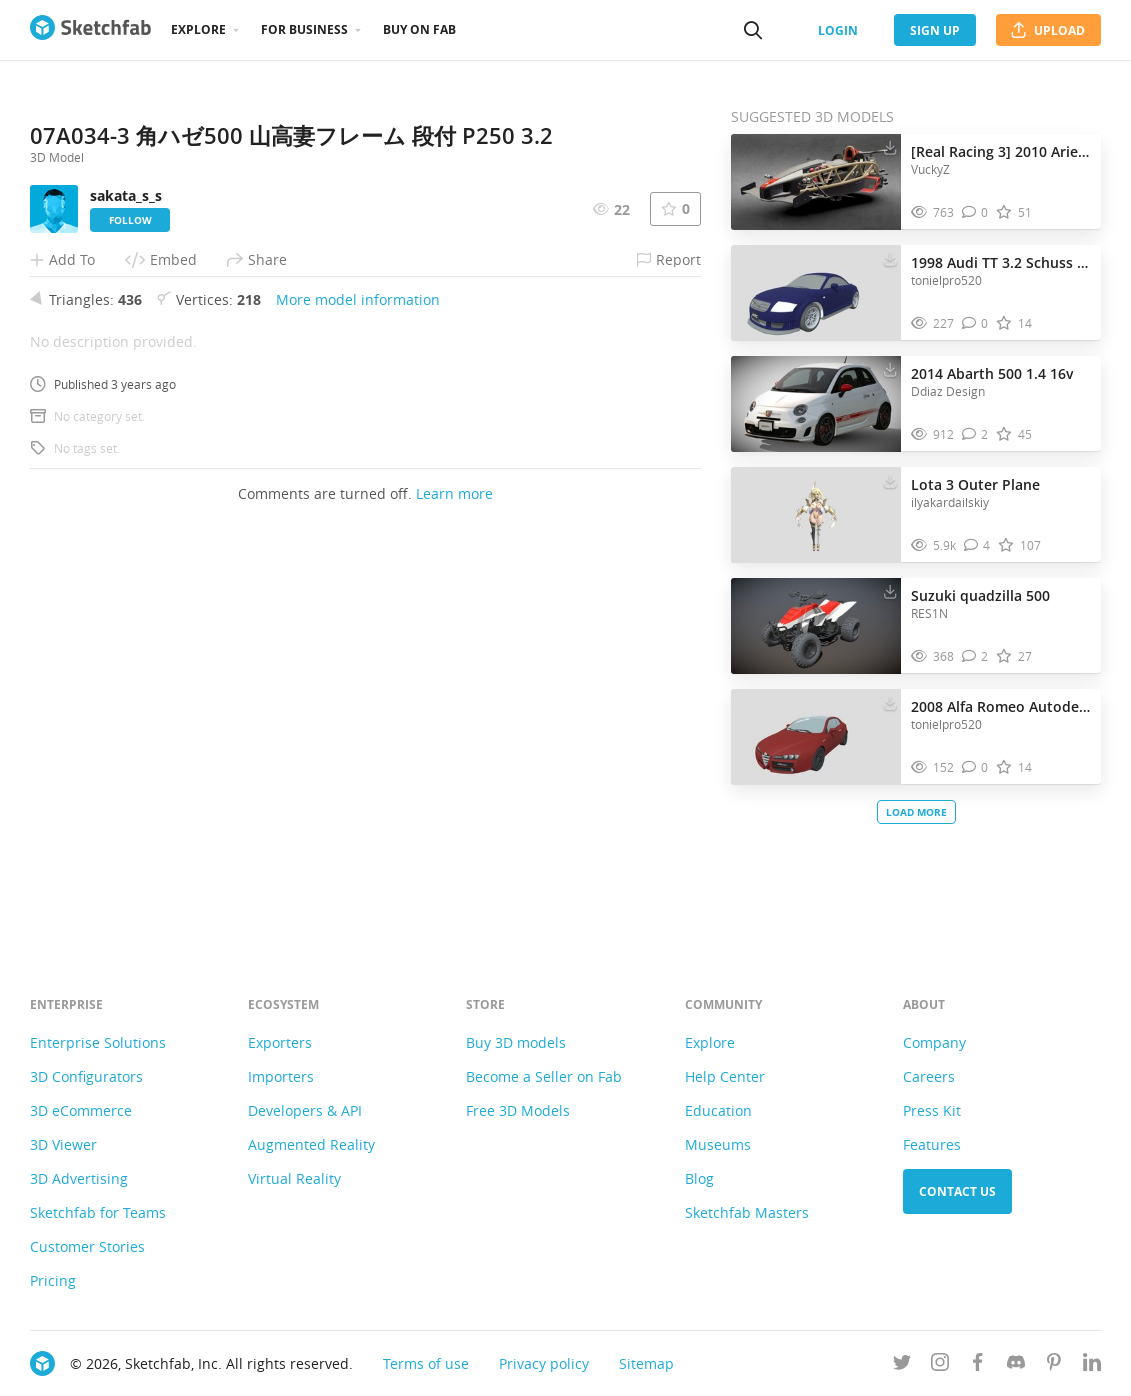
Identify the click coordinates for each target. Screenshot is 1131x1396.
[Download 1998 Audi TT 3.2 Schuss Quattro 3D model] (890, 258)
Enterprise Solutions (98, 1042)
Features (932, 1144)
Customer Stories (87, 1246)
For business (304, 29)
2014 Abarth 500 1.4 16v (992, 373)
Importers (281, 1076)
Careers (929, 1076)
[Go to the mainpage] (90, 30)
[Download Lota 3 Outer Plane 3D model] (890, 480)
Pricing (53, 1280)
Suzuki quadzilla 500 (980, 595)
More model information (358, 675)
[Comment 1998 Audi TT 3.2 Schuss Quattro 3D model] (975, 323)
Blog (699, 1178)
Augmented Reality (311, 1144)
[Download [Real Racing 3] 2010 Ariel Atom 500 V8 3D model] (890, 147)
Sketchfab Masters (747, 1212)
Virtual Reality (294, 1178)
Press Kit (932, 1110)
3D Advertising (79, 1178)
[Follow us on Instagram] (940, 1365)
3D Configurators (86, 1076)
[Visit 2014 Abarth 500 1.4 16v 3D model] (816, 404)
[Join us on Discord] (1016, 1365)
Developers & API (305, 1110)
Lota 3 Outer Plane (975, 484)
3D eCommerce (81, 1110)
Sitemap (646, 1363)
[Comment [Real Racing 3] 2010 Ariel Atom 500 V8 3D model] (975, 212)
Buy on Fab (419, 29)
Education (718, 1110)
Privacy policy (544, 1363)
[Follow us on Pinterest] (1054, 1365)
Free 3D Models (518, 1110)
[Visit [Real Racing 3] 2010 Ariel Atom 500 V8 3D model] (816, 182)
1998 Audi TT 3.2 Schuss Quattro (1001, 262)
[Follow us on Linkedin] (1092, 1365)
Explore (198, 29)
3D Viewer (63, 1144)
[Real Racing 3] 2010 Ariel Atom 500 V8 (1001, 151)
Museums (718, 1144)
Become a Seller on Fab (544, 1076)
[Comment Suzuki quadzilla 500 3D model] (975, 656)
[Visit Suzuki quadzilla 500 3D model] (816, 626)
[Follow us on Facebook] (978, 1365)
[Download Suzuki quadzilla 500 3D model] (890, 591)
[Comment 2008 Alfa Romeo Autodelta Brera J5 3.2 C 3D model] (975, 767)
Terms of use (426, 1363)
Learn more (454, 869)
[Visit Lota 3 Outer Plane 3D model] (816, 515)
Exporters (280, 1042)
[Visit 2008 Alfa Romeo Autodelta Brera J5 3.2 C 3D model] (816, 737)
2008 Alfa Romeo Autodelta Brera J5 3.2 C (1001, 706)
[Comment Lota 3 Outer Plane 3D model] (977, 545)
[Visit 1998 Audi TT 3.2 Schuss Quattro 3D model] (816, 293)
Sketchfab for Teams (98, 1212)
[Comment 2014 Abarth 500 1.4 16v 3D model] (975, 434)
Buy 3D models (516, 1042)
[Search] (753, 30)
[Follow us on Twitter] (902, 1365)
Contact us (957, 1191)
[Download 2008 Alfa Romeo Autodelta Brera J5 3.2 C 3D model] (890, 702)
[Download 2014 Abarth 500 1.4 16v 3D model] (890, 369)
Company (934, 1042)
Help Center (725, 1076)
